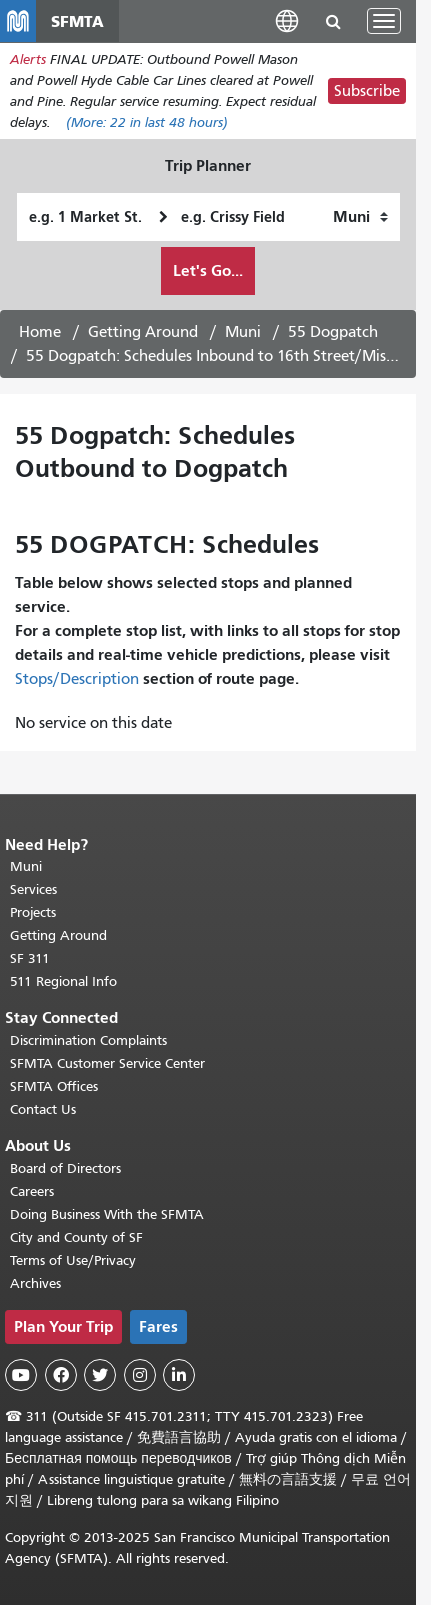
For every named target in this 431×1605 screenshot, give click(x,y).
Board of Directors (65, 1168)
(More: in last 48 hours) (147, 122)
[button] (287, 20)
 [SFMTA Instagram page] (140, 1375)
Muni (243, 332)
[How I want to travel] (360, 217)
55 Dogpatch (333, 332)
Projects (33, 912)
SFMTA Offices (54, 1086)
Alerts (28, 59)
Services (33, 889)
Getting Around (143, 332)
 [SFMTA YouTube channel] (21, 1375)
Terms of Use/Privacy (73, 1260)
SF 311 (30, 958)
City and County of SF (76, 1237)
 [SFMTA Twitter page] (100, 1375)
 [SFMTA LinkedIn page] (179, 1375)
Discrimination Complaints (88, 1040)
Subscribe (367, 91)
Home (40, 332)
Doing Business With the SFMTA (107, 1214)
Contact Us (43, 1109)
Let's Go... (208, 270)
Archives (35, 1283)
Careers (32, 1191)
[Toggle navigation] (384, 21)
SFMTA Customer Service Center (107, 1063)
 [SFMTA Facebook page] (61, 1375)
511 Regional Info (63, 981)
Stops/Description (77, 679)
